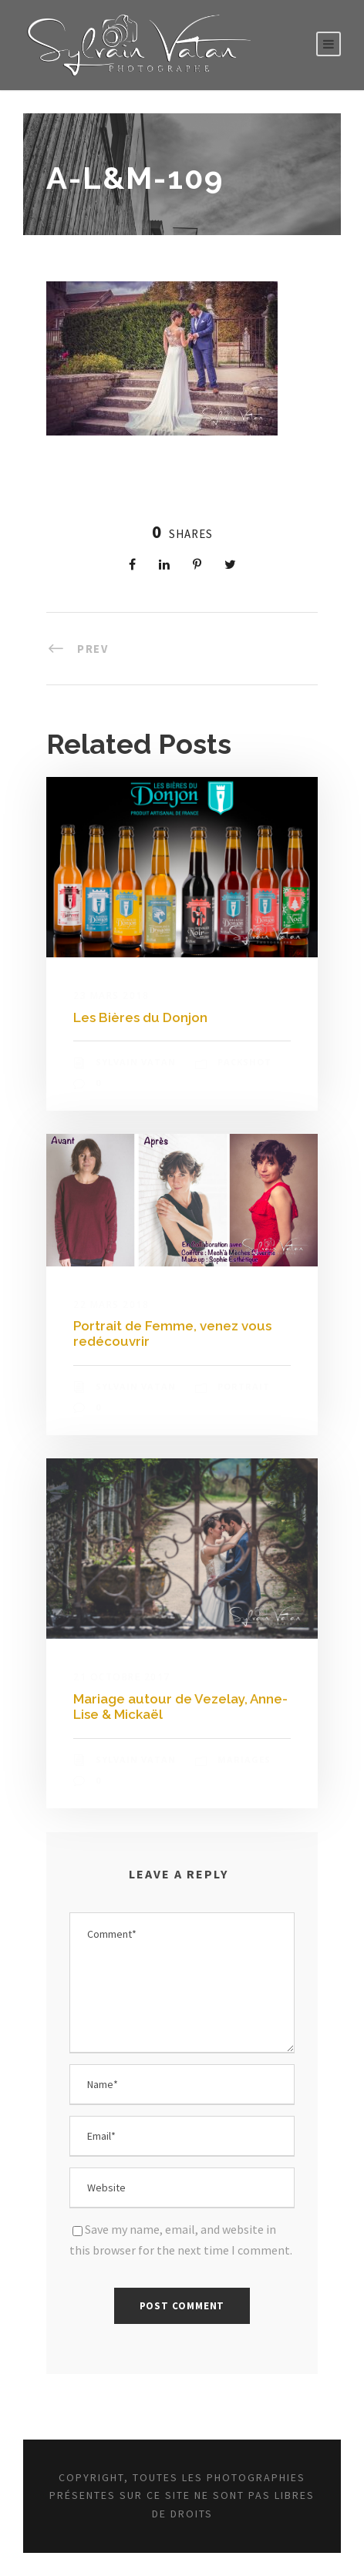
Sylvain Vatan (136, 1062)
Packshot (244, 1062)
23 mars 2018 (111, 995)
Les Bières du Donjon (140, 1017)
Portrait (243, 1386)
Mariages (244, 1759)
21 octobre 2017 (121, 1676)
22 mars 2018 (111, 1304)
